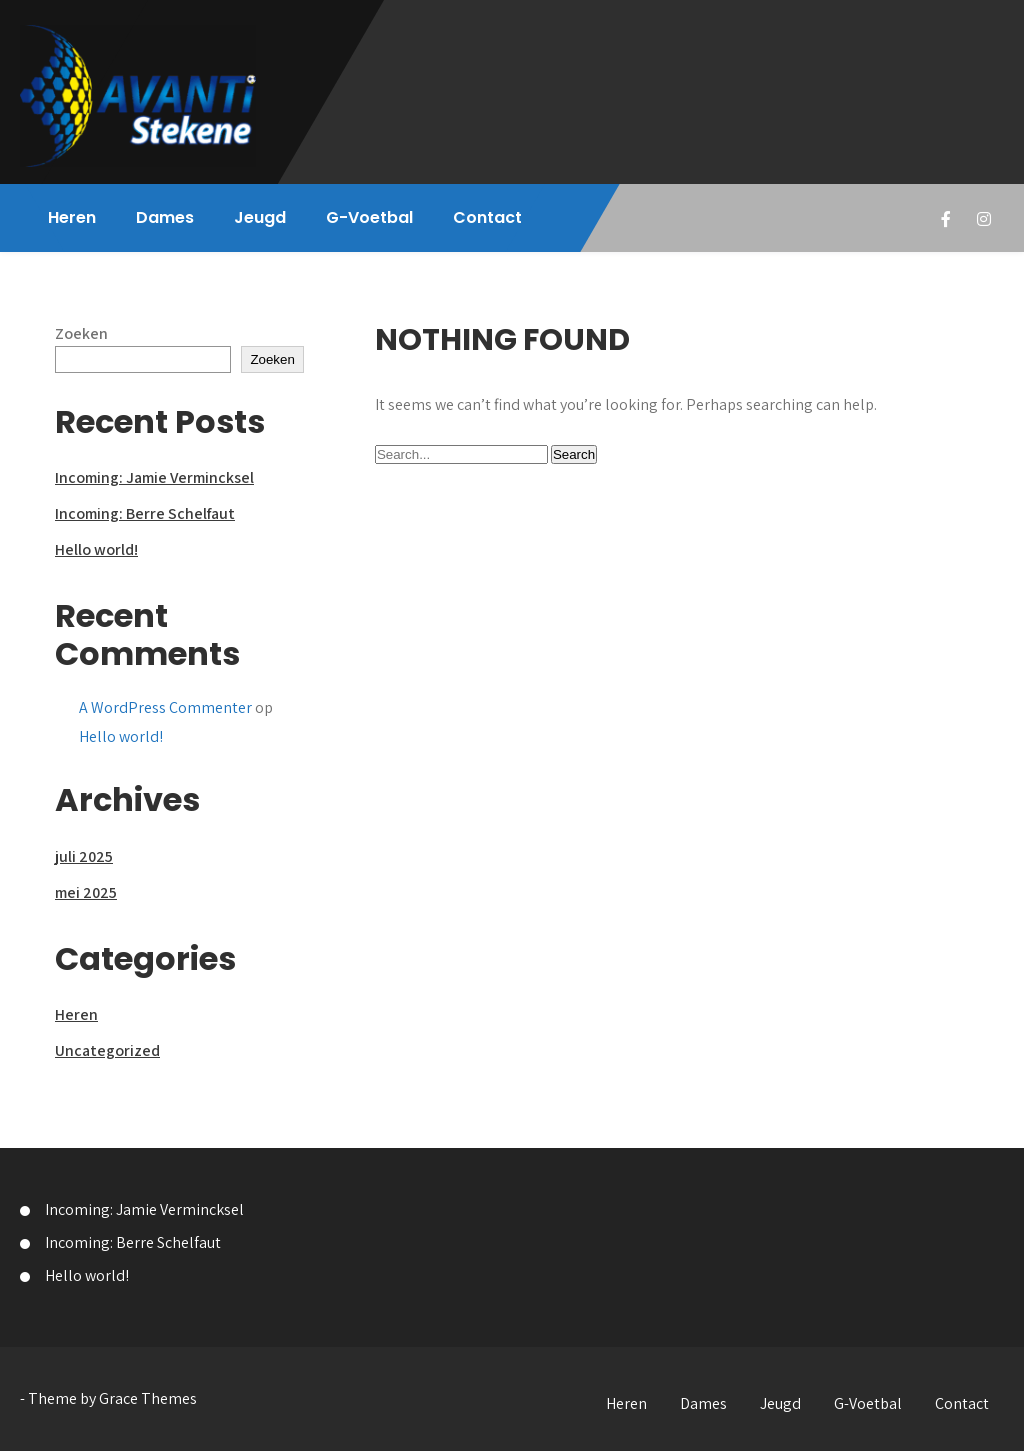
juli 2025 (84, 856)
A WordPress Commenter (165, 707)
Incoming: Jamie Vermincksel (154, 477)
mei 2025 (86, 892)
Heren (72, 217)
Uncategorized (107, 1050)
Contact (487, 217)
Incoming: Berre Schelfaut (145, 513)
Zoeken (81, 333)
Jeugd (260, 217)
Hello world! (96, 549)
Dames (165, 217)
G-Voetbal (369, 217)
